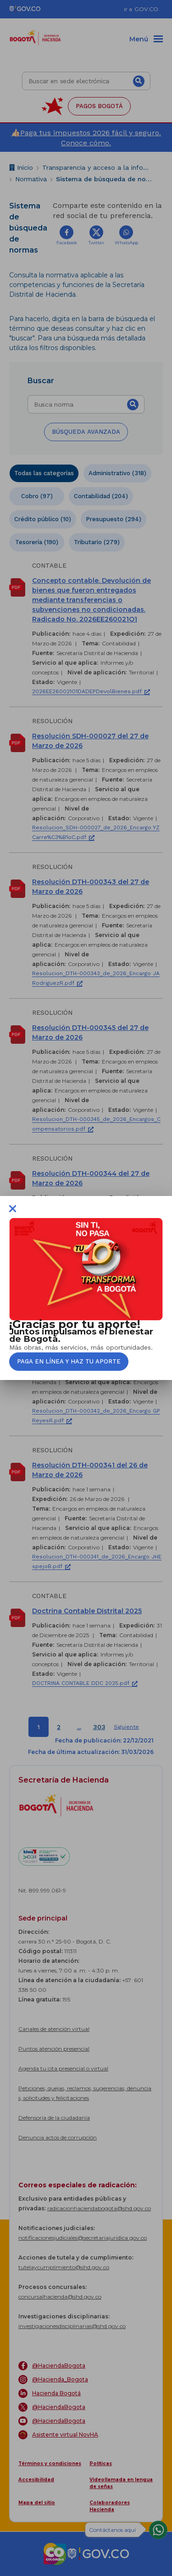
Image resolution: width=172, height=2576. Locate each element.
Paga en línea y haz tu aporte (69, 1361)
